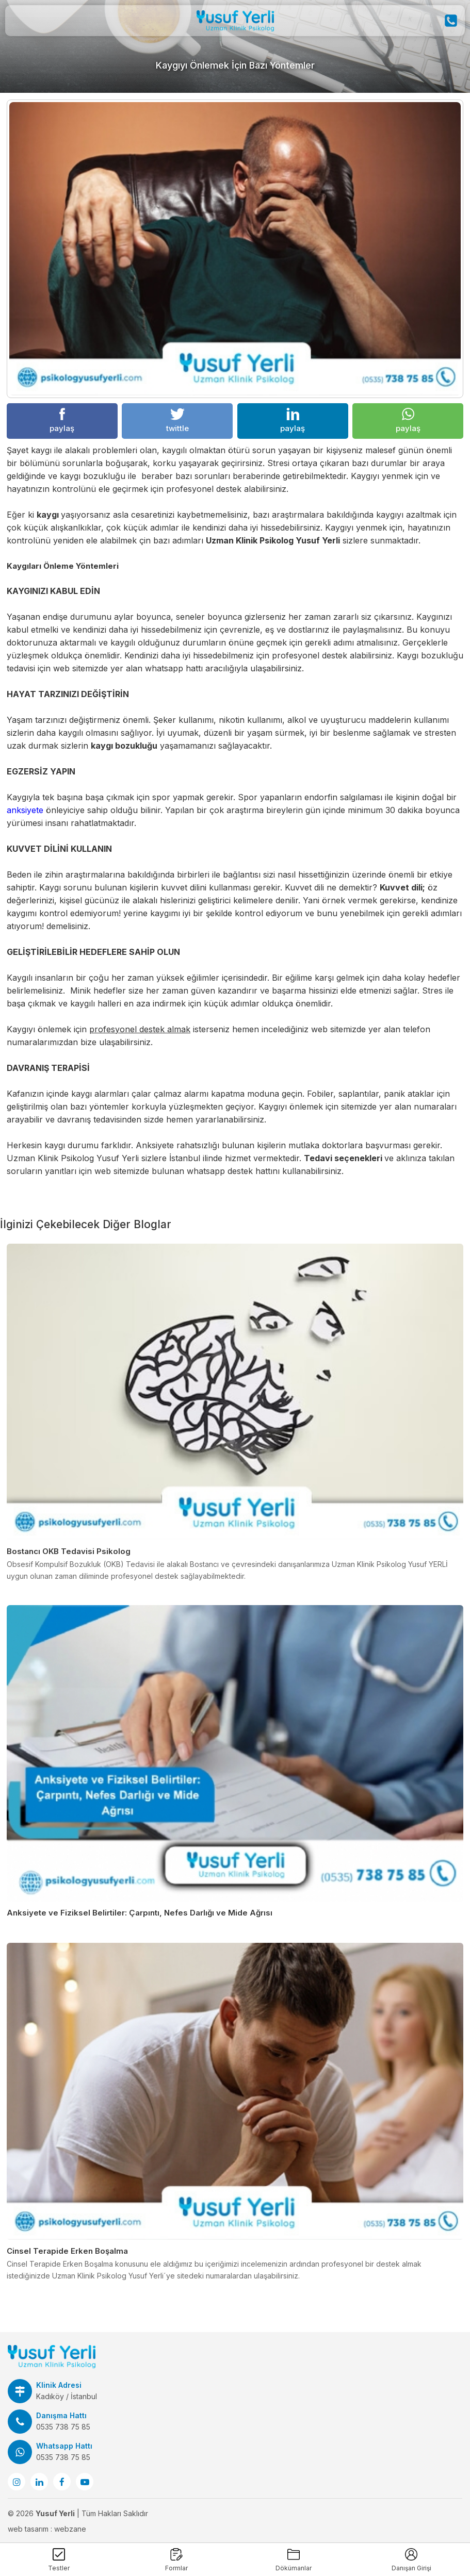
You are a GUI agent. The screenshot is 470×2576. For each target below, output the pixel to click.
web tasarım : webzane (47, 2528)
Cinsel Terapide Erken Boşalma (67, 2251)
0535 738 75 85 (63, 2426)
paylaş (62, 420)
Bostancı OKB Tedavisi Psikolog (69, 1551)
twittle (177, 420)
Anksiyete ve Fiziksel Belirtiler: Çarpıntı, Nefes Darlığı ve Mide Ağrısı (139, 1913)
